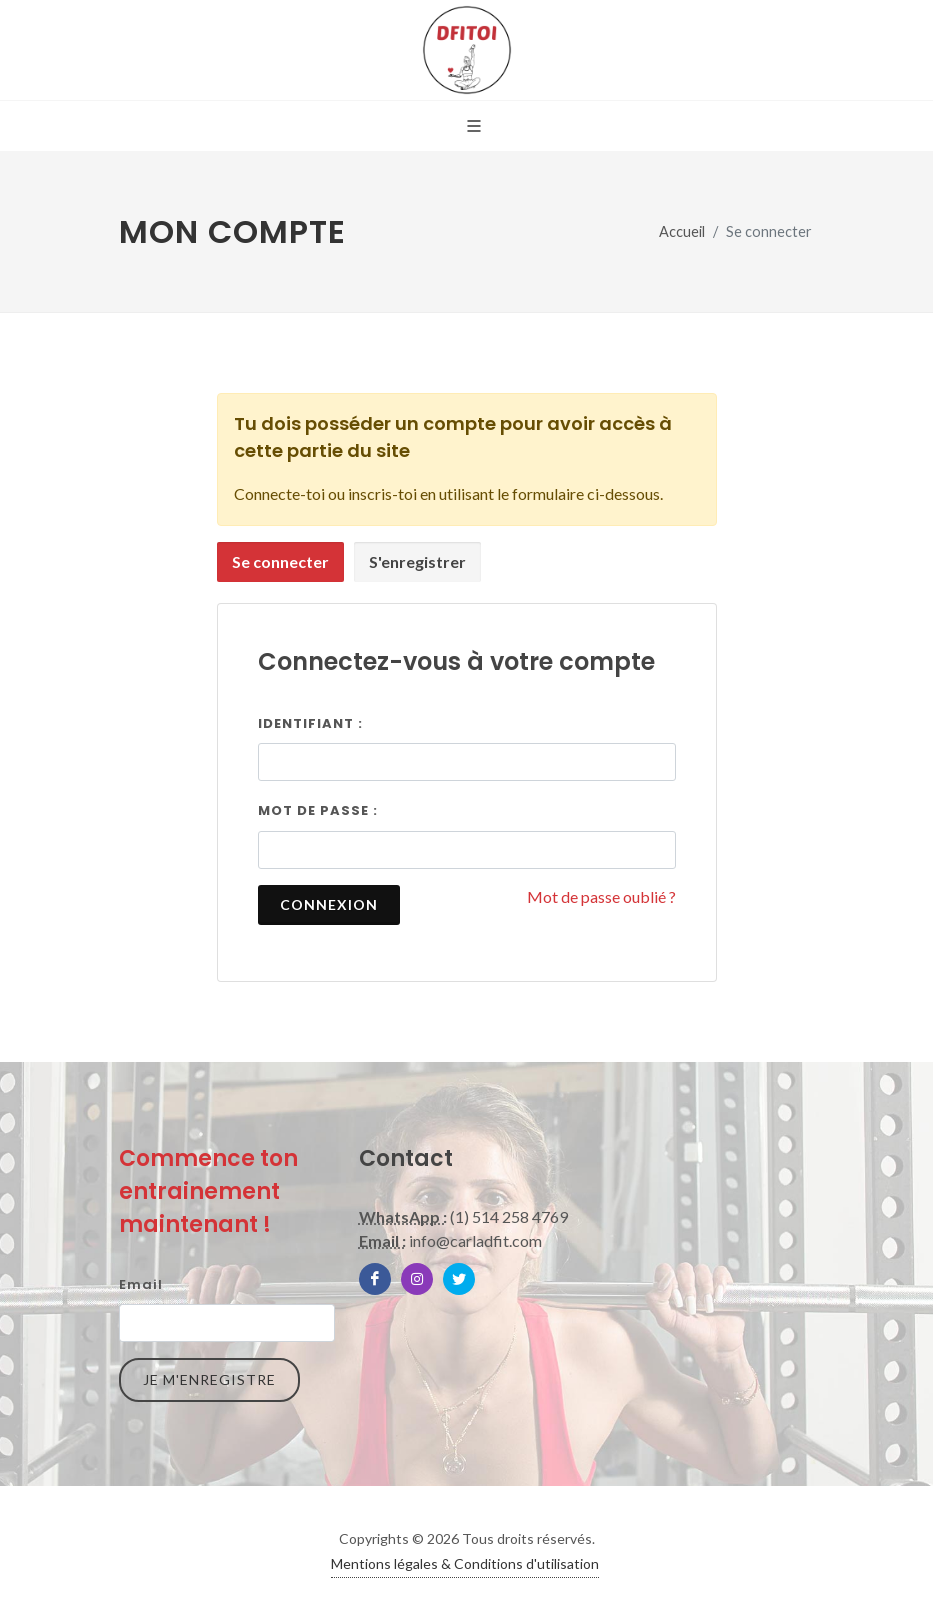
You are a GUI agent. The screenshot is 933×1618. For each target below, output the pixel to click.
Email (141, 1284)
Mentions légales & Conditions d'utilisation (465, 1563)
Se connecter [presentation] (280, 561)
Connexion (329, 904)
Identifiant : (310, 723)
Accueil (682, 231)
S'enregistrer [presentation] (417, 561)
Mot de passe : (318, 810)
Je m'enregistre (209, 1379)
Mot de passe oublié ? (601, 896)
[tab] (280, 562)
